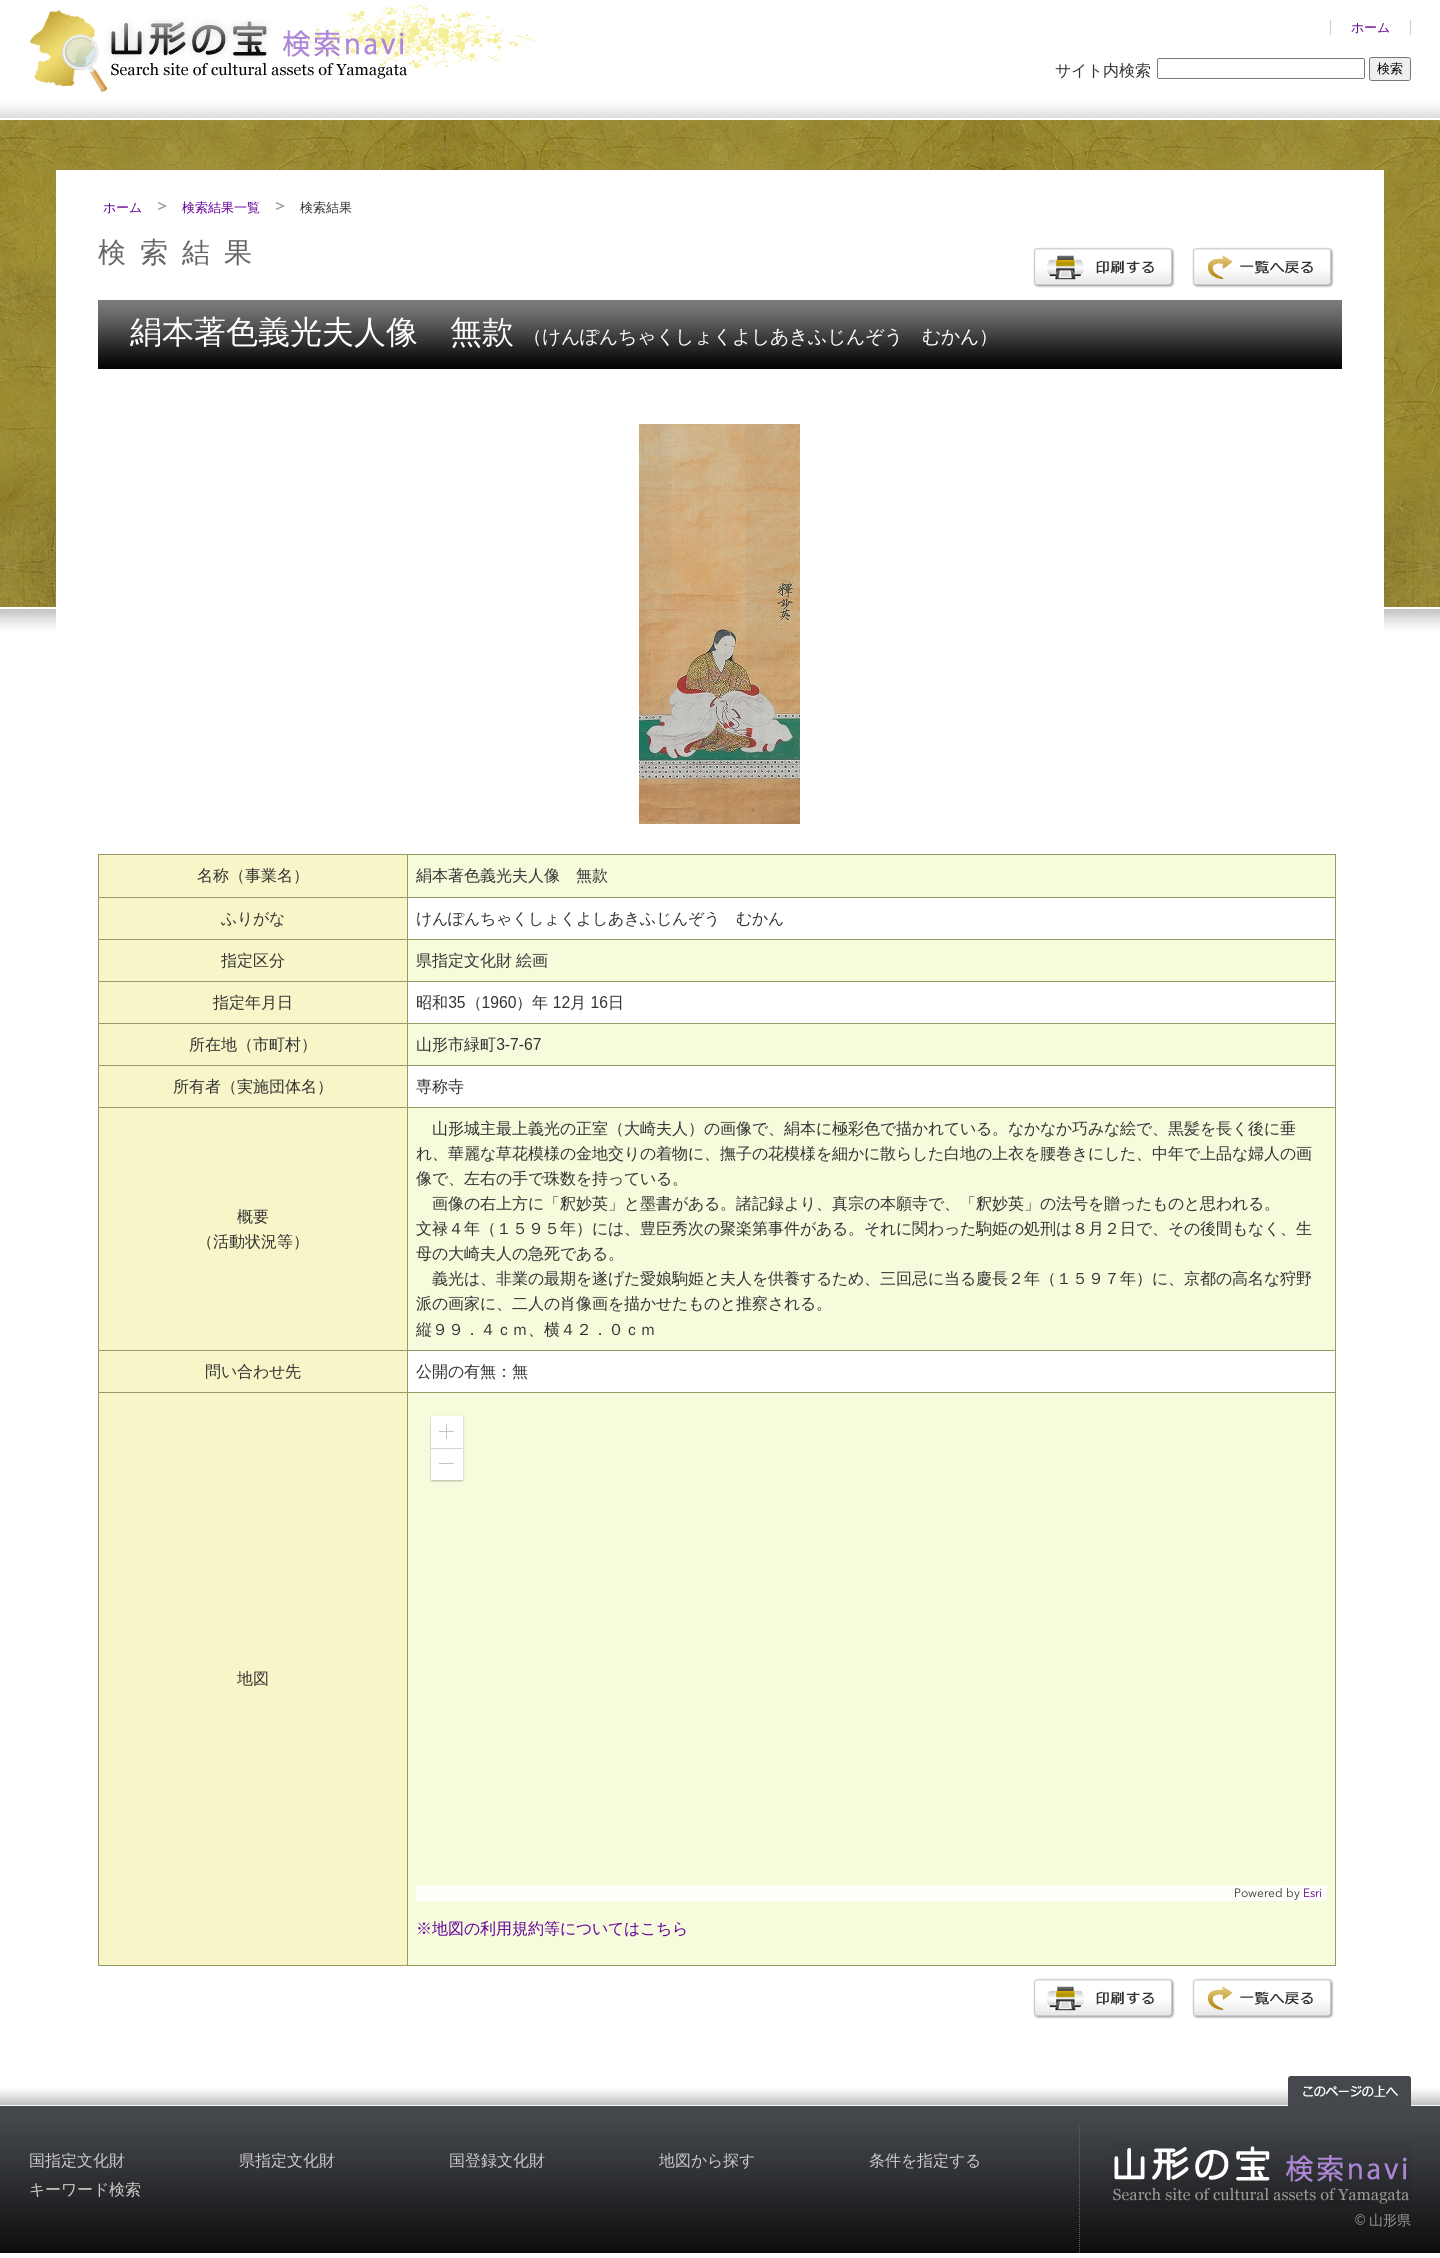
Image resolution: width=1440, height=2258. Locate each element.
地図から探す (707, 2160)
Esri (1312, 1893)
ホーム (1370, 27)
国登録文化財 (497, 2160)
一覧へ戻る (1262, 267)
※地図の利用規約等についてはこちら (552, 1928)
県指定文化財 (287, 2160)
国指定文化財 (77, 2160)
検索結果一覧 (221, 207)
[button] (447, 1432)
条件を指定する (925, 2160)
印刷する (1103, 267)
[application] (871, 1651)
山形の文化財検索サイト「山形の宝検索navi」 (289, 46)
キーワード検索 (85, 2189)
